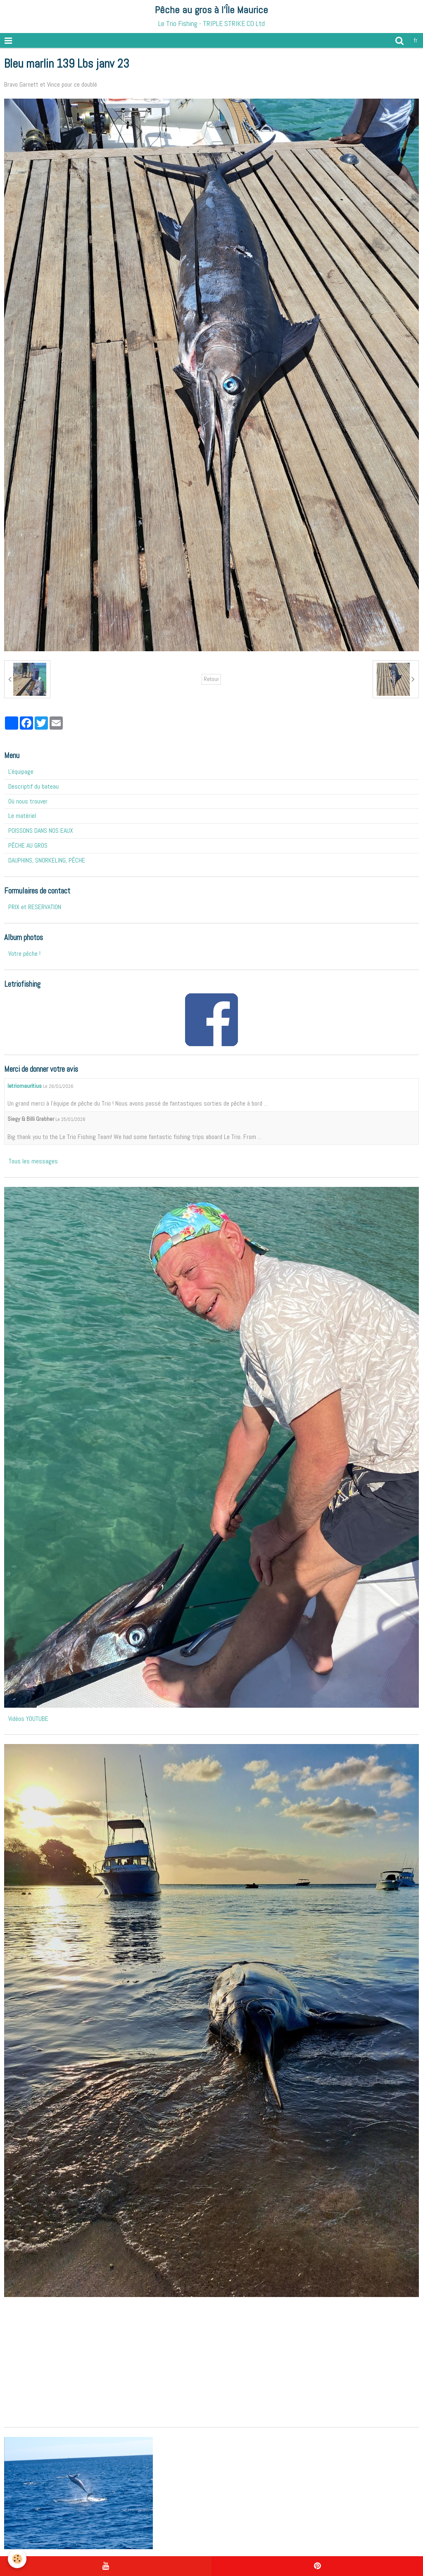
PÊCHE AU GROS (28, 845)
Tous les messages (33, 1161)
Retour (211, 679)
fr (415, 40)
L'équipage (20, 771)
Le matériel (22, 815)
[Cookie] (17, 2559)
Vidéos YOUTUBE (28, 1718)
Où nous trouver (28, 801)
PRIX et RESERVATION (34, 907)
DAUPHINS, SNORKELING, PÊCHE (46, 860)
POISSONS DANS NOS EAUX (40, 830)
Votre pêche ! (24, 953)
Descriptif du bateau (33, 786)
